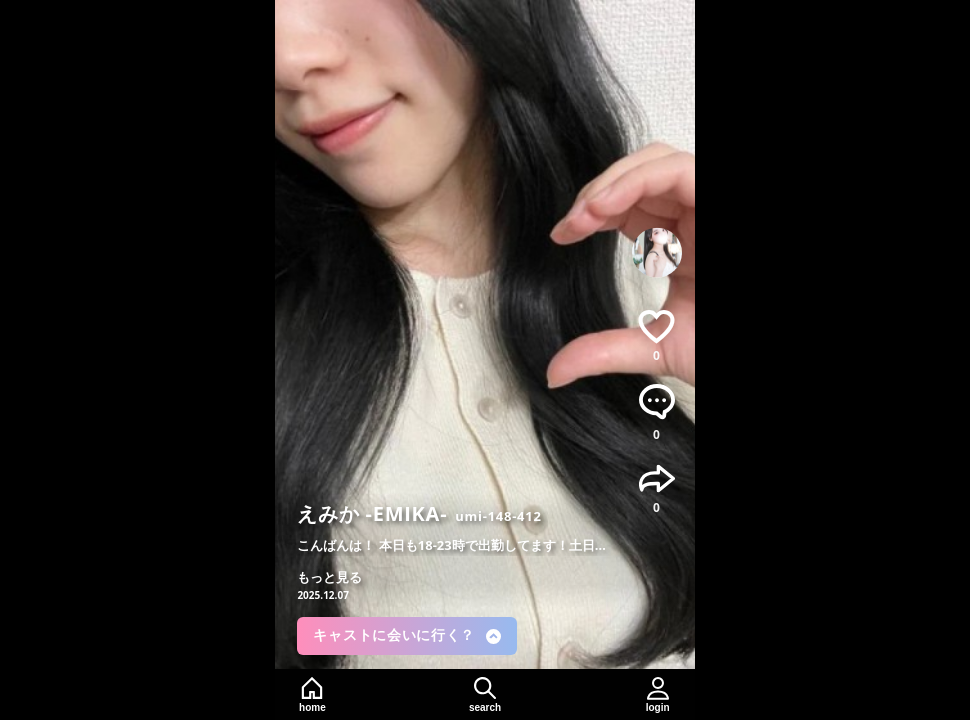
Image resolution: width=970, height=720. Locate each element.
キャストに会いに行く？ (407, 635)
